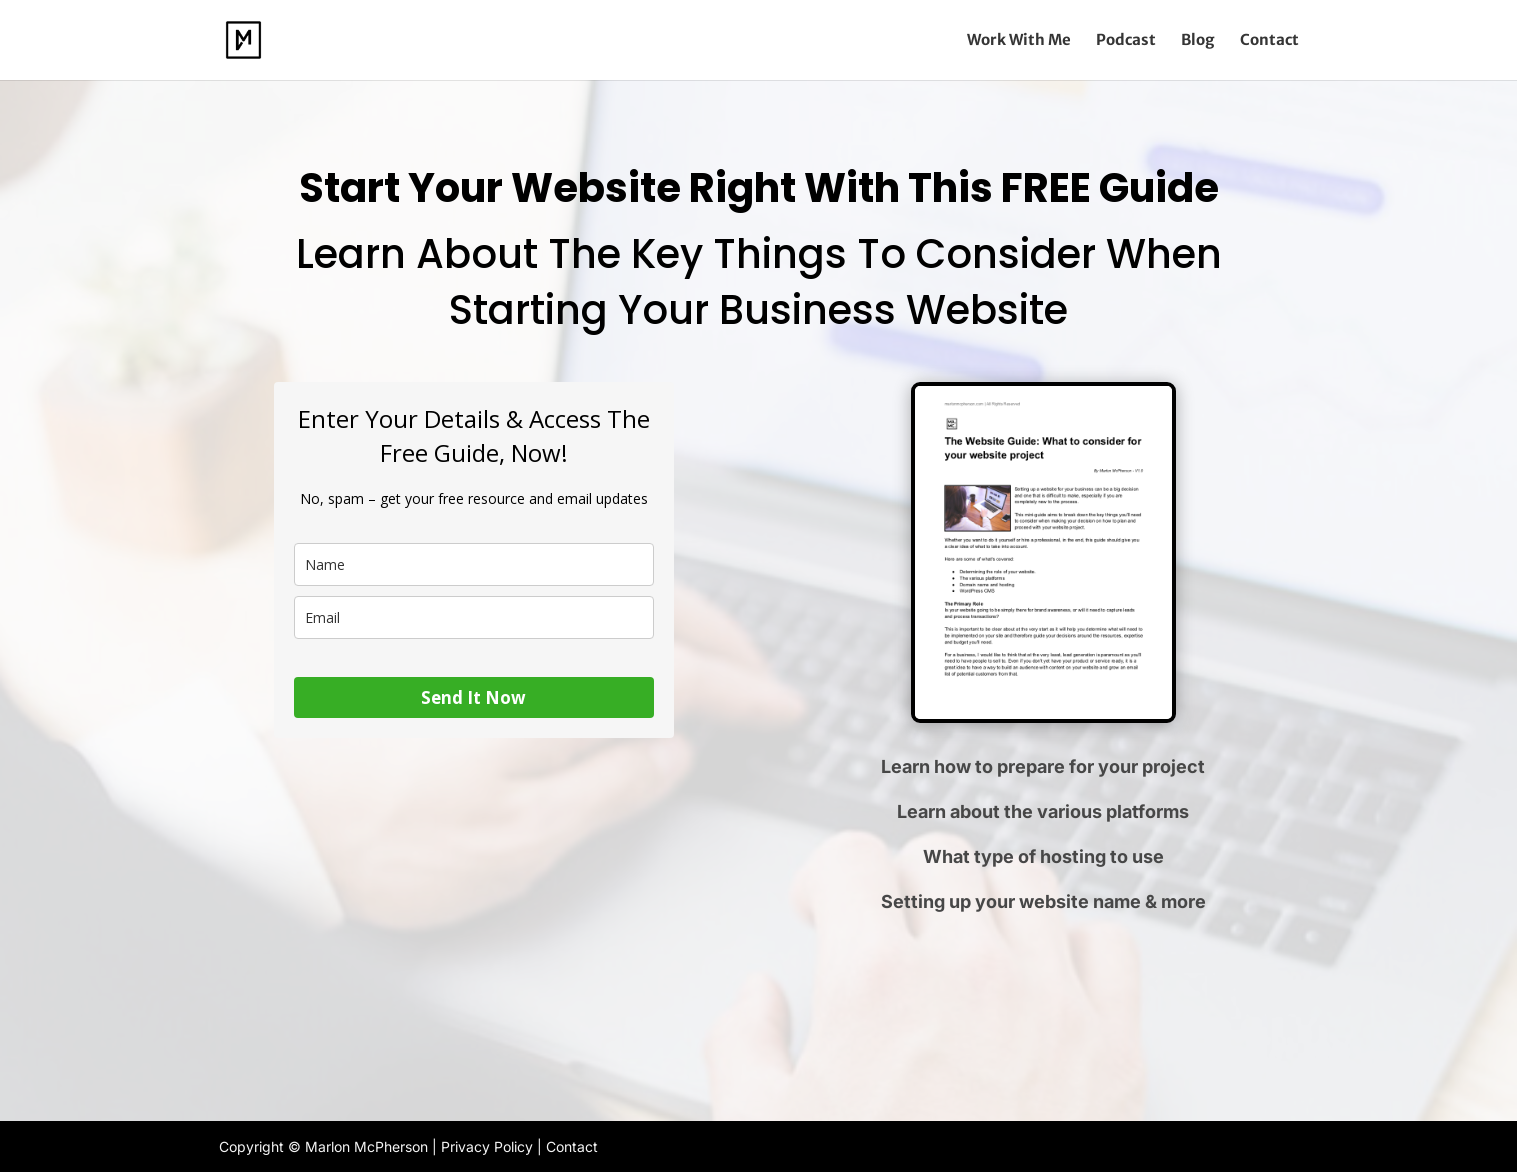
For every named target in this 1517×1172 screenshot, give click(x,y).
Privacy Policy (487, 1146)
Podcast (1126, 41)
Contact (1269, 41)
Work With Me (1019, 41)
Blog (1198, 41)
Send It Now (473, 697)
